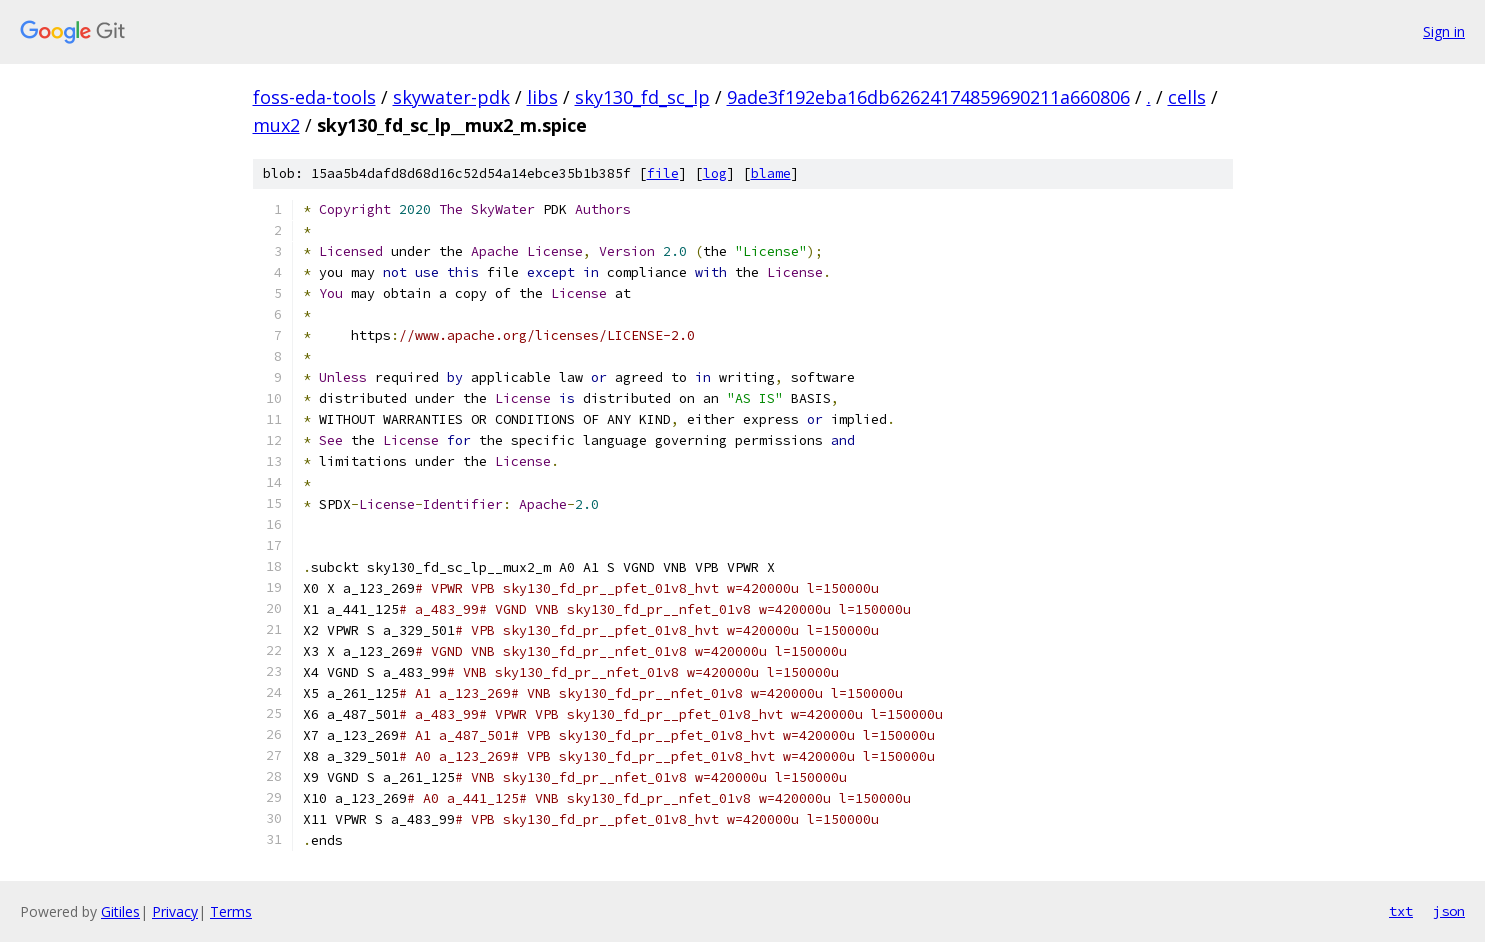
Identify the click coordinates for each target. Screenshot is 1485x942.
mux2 (276, 125)
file (663, 173)
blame (771, 173)
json (1449, 911)
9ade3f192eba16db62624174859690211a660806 (928, 97)
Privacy (175, 911)
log (715, 173)
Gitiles (120, 911)
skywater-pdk (451, 97)
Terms (231, 911)
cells (1187, 97)
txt (1401, 911)
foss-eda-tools (314, 97)
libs (542, 97)
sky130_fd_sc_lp (642, 97)
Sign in (1444, 31)
